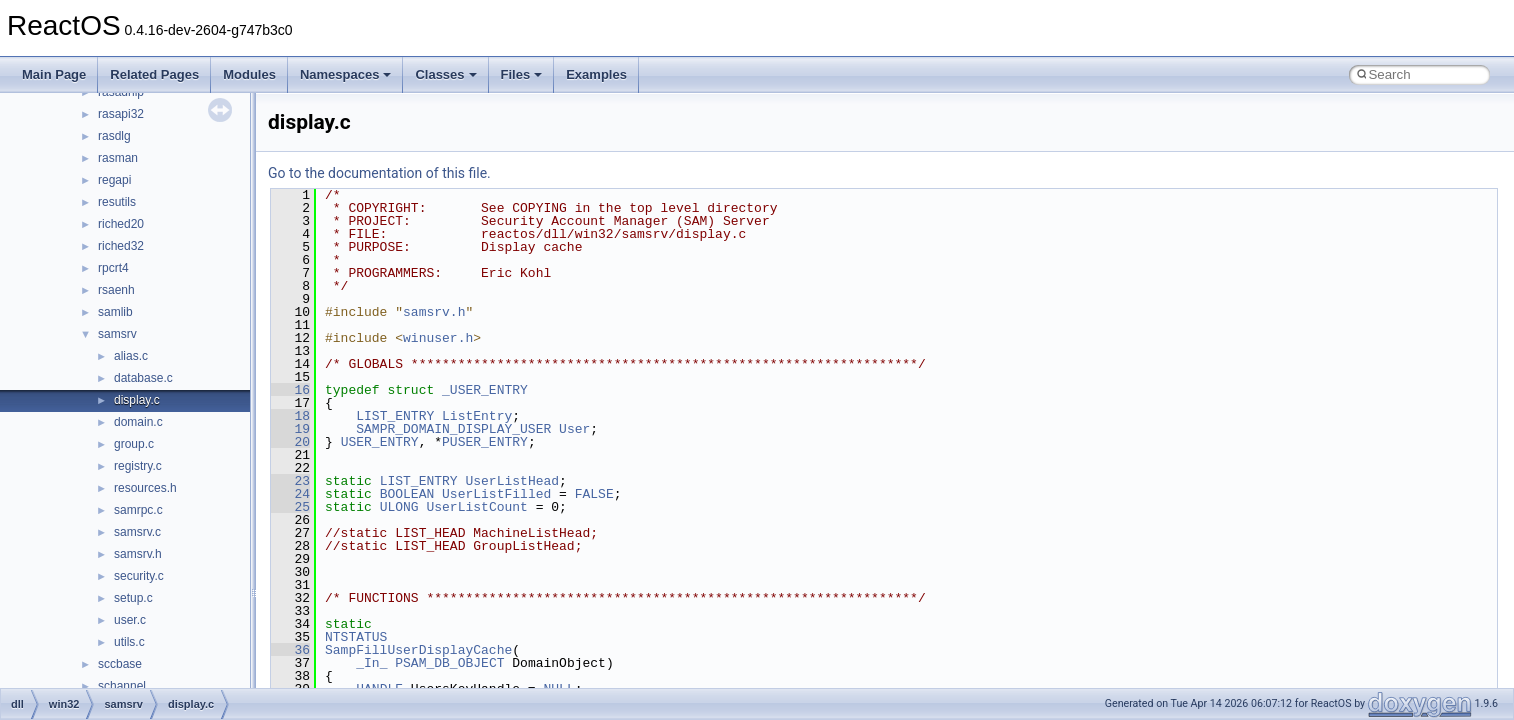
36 (290, 650)
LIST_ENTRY (395, 416)
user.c (130, 620)
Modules (249, 74)
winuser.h (438, 338)
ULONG (399, 507)
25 (290, 507)
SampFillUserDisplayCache (418, 650)
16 (290, 390)
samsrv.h (138, 554)
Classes (445, 74)
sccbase (120, 664)
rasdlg (114, 136)
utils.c (129, 642)
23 (290, 481)
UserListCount (476, 507)
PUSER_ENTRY (485, 442)
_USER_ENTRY (485, 390)
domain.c (138, 422)
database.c (143, 378)
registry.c (138, 466)
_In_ (371, 663)
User (574, 429)
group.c (134, 444)
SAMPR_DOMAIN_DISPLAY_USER (453, 429)
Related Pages (154, 74)
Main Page (54, 74)
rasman (118, 158)
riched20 (121, 224)
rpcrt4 (113, 268)
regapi (114, 180)
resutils (117, 202)
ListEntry (477, 416)
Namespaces (346, 74)
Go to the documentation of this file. (379, 173)
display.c (137, 400)
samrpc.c (138, 510)
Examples (596, 74)
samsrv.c (137, 532)
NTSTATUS (356, 637)
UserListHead (512, 481)
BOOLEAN (407, 494)
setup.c (133, 598)
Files (522, 74)
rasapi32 (121, 114)
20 (290, 442)
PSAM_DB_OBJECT (449, 663)
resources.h (145, 488)
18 (290, 416)
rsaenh (116, 290)
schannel (122, 686)
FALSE (594, 494)
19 (290, 429)
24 (290, 494)
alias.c (131, 356)
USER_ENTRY (380, 442)
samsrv (117, 334)
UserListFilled (496, 494)
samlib (115, 312)
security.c (139, 576)
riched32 (121, 246)
